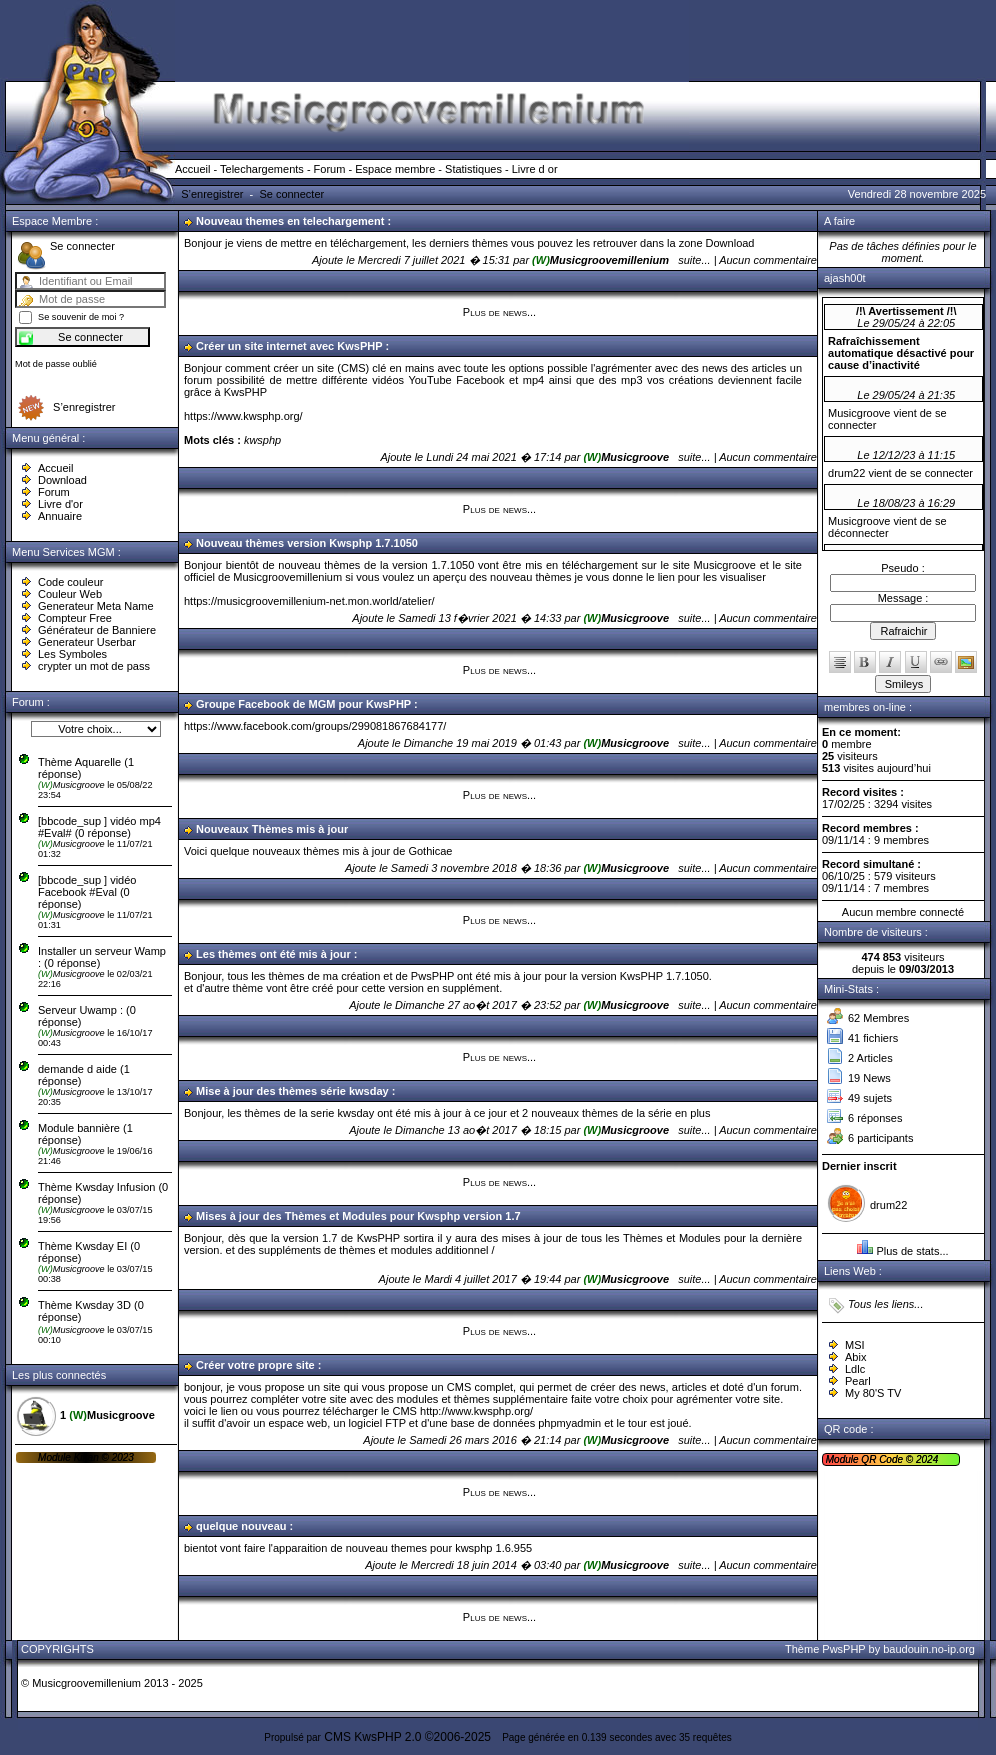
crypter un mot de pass (94, 666)
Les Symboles (72, 654)
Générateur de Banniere (97, 630)
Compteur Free (75, 618)
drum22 (888, 1205)
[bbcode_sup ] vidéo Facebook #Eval (87, 886)
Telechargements (262, 169)
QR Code (883, 1459)
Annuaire (60, 516)
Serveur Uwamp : (80, 1010)
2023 (121, 1457)
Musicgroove (72, 785)
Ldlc (855, 1369)
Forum (330, 169)
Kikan (88, 1457)
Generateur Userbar (87, 642)
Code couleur (70, 582)
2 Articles (870, 1058)
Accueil (192, 169)
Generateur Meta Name (96, 606)
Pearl (858, 1381)
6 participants (880, 1138)
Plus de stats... (912, 1251)
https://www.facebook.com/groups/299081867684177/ (315, 726)
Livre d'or (60, 504)
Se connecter (291, 194)
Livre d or (535, 169)
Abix (855, 1357)
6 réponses (875, 1118)
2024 (925, 1459)
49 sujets (870, 1098)
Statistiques (473, 169)
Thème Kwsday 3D (84, 1305)
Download (62, 480)
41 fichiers (873, 1038)
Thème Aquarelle (79, 762)
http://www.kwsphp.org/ (476, 1411)
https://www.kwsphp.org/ (243, 416)
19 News (869, 1078)
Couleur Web (70, 594)
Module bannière (80, 1128)
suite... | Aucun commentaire (747, 260)
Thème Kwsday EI (82, 1246)
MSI (855, 1345)
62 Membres (878, 1018)
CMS (337, 1737)
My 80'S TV (873, 1393)
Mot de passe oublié (56, 364)
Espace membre (395, 169)
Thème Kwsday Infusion (96, 1187)
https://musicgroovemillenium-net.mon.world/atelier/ (309, 601)
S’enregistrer (212, 194)
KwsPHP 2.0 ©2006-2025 (422, 1737)
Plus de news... (499, 312)
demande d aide (79, 1069)
